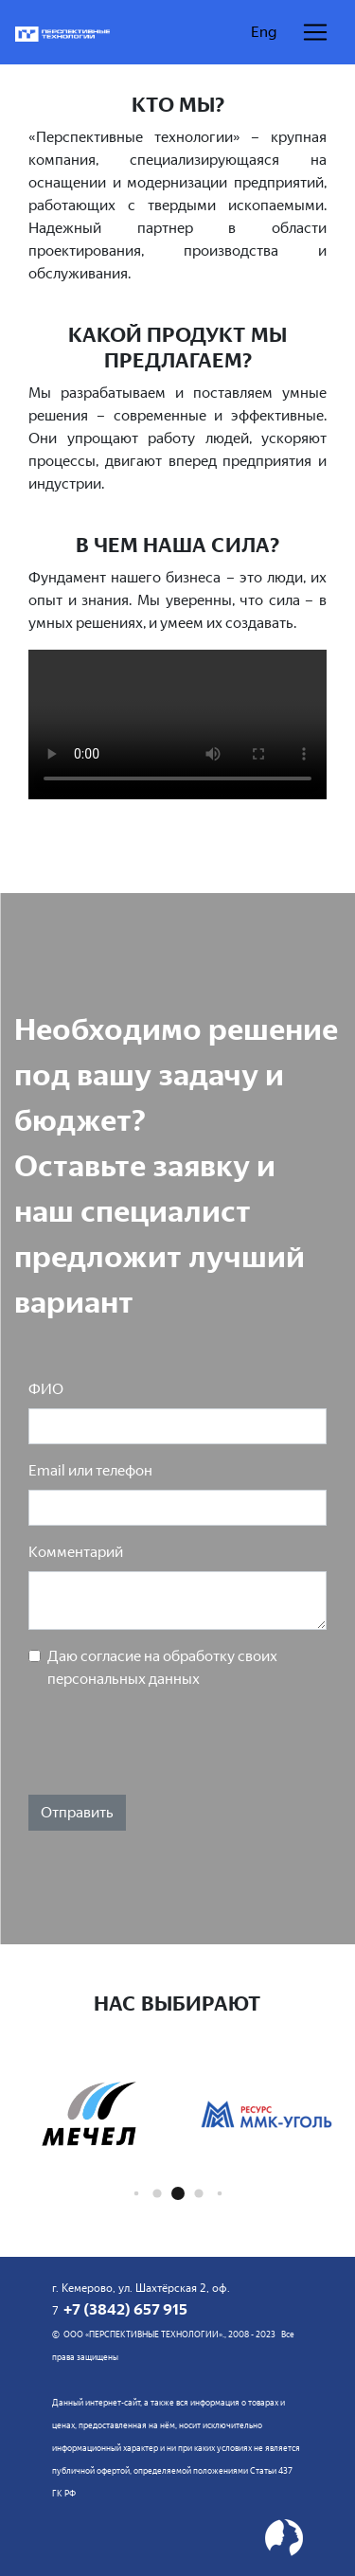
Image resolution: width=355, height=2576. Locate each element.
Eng (263, 32)
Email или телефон (90, 1470)
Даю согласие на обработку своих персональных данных (162, 1667)
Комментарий (75, 1552)
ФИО (45, 1389)
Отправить (77, 1812)
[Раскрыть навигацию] (315, 32)
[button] (135, 2193)
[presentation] (172, 1743)
